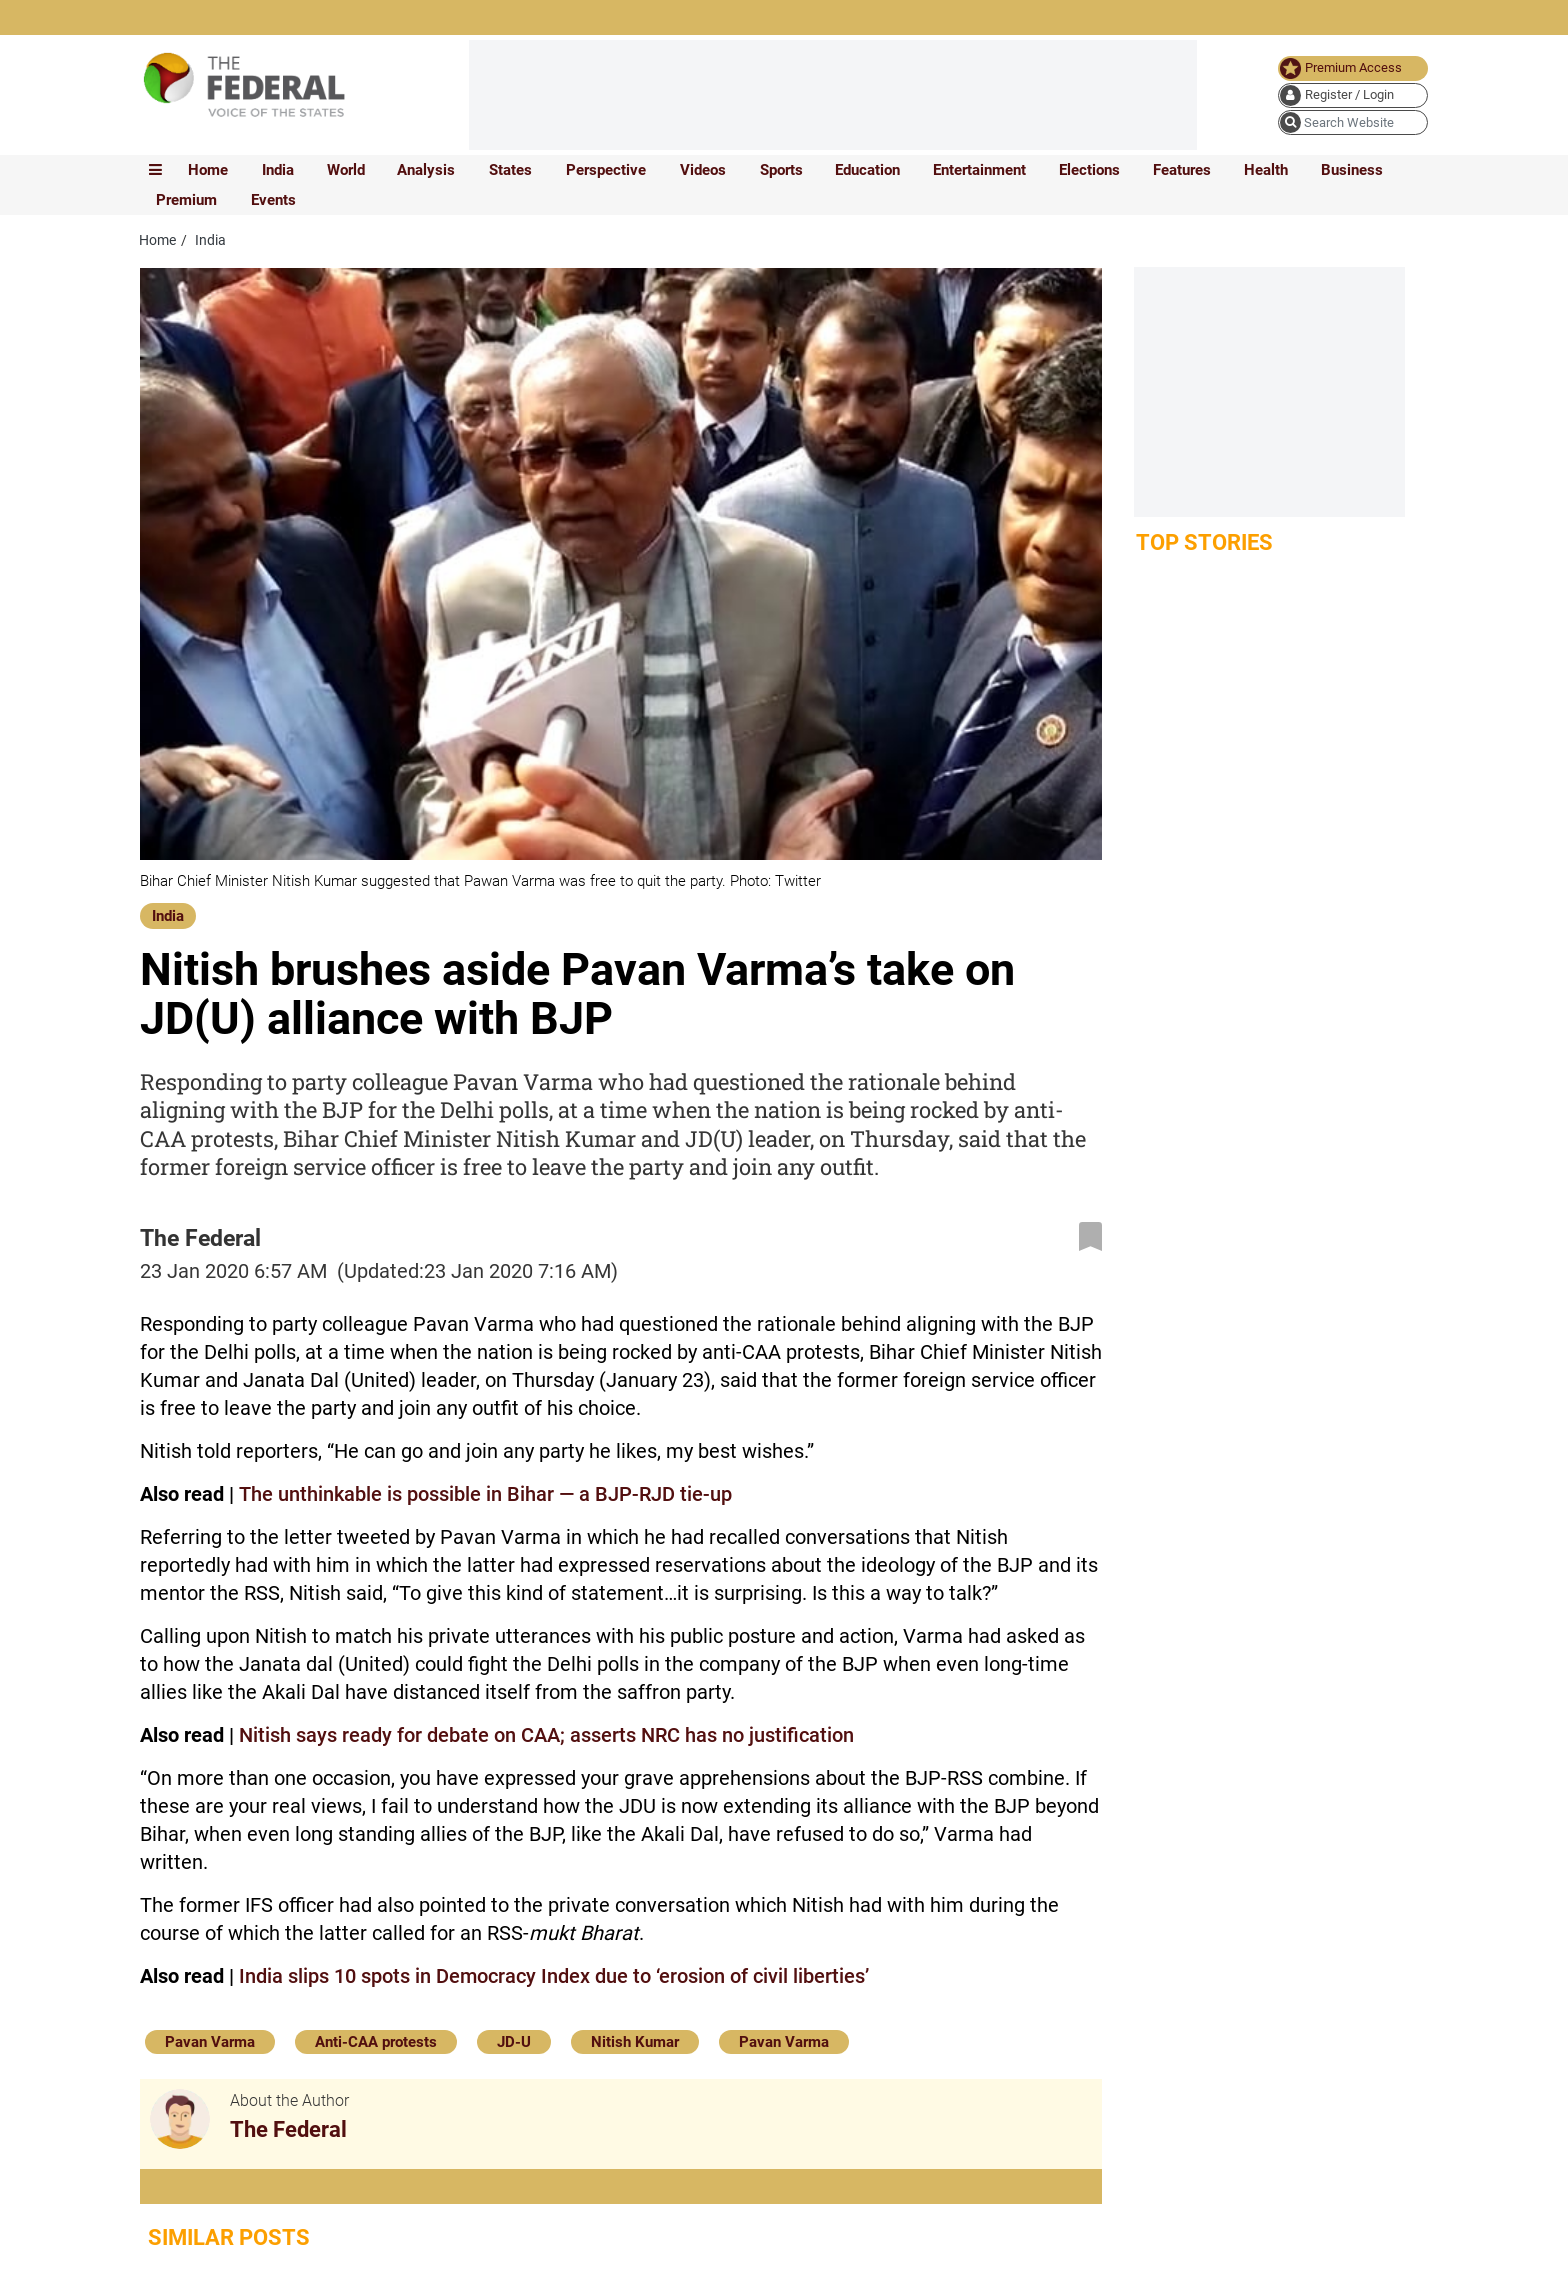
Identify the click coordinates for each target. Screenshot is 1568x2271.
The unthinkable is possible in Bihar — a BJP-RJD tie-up (485, 1494)
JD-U (514, 2042)
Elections (1089, 170)
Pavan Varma (210, 2042)
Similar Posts (229, 2237)
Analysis (426, 170)
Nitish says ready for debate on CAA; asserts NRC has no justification (546, 1735)
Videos (703, 170)
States (510, 170)
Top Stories (1204, 542)
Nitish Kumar (635, 2042)
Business (1352, 170)
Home (208, 170)
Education (867, 170)
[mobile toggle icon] (155, 170)
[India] (168, 914)
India (278, 170)
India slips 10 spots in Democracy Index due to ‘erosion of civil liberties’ (554, 1976)
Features (1182, 170)
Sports (781, 170)
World (346, 170)
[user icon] (1353, 95)
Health (1266, 170)
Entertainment (979, 170)
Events (273, 200)
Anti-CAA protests (376, 2042)
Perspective (606, 170)
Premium (186, 200)
